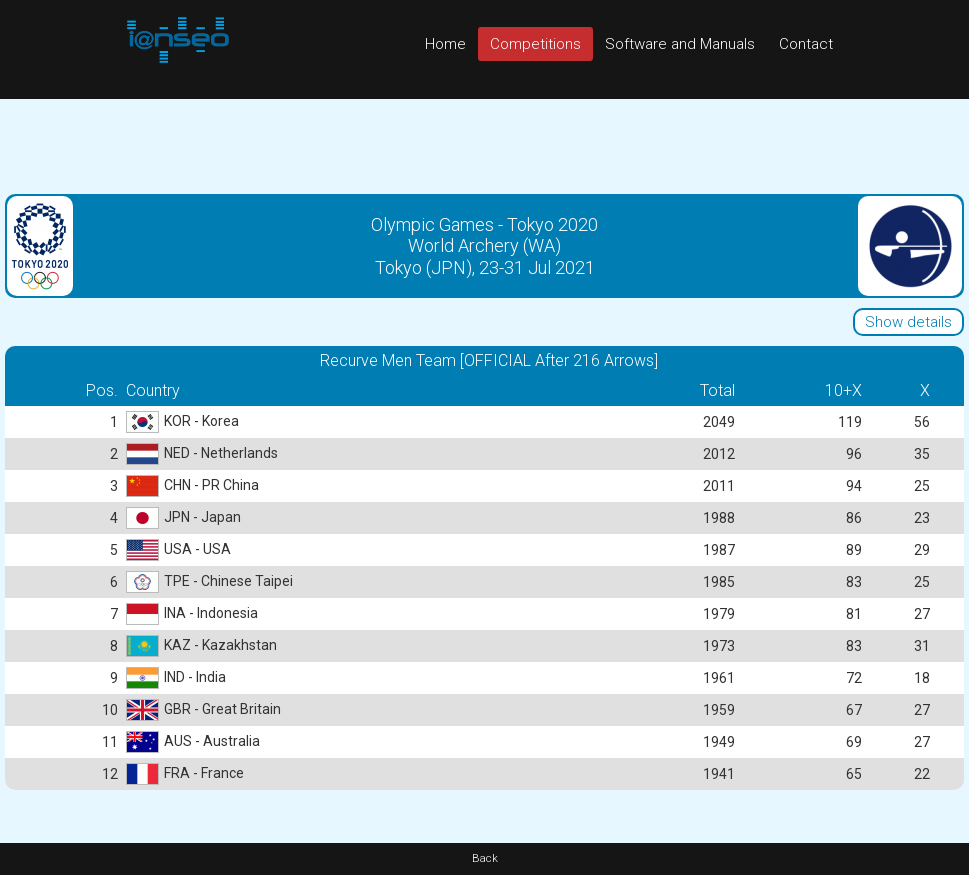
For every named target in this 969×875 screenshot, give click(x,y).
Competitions (535, 44)
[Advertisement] (484, 144)
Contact (806, 44)
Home (445, 44)
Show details (908, 322)
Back (485, 858)
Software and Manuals (680, 44)
